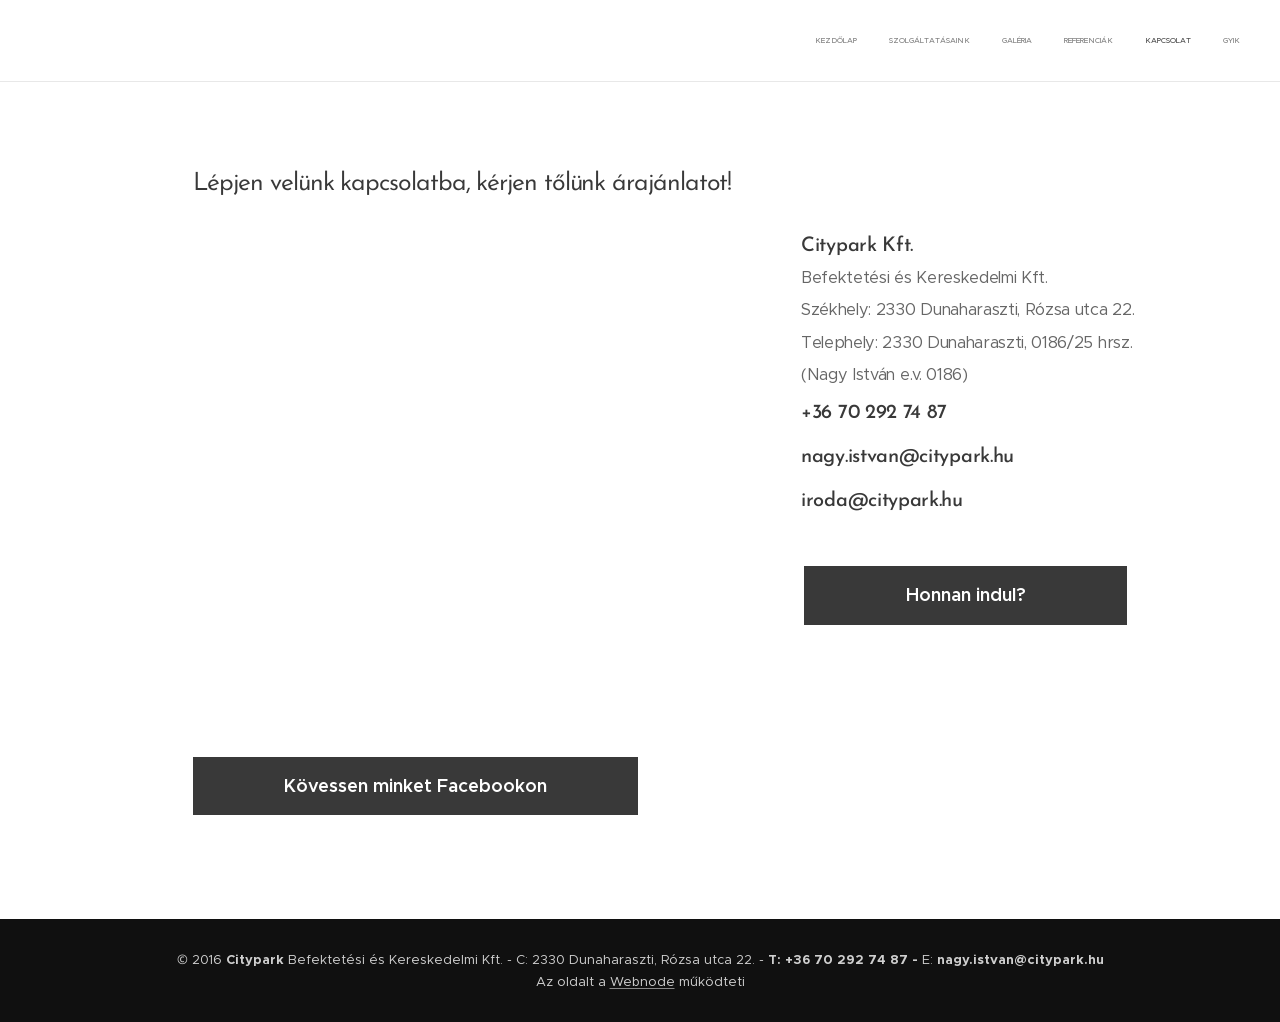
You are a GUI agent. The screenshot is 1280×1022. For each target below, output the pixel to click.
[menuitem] (1085, 41)
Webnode (642, 981)
